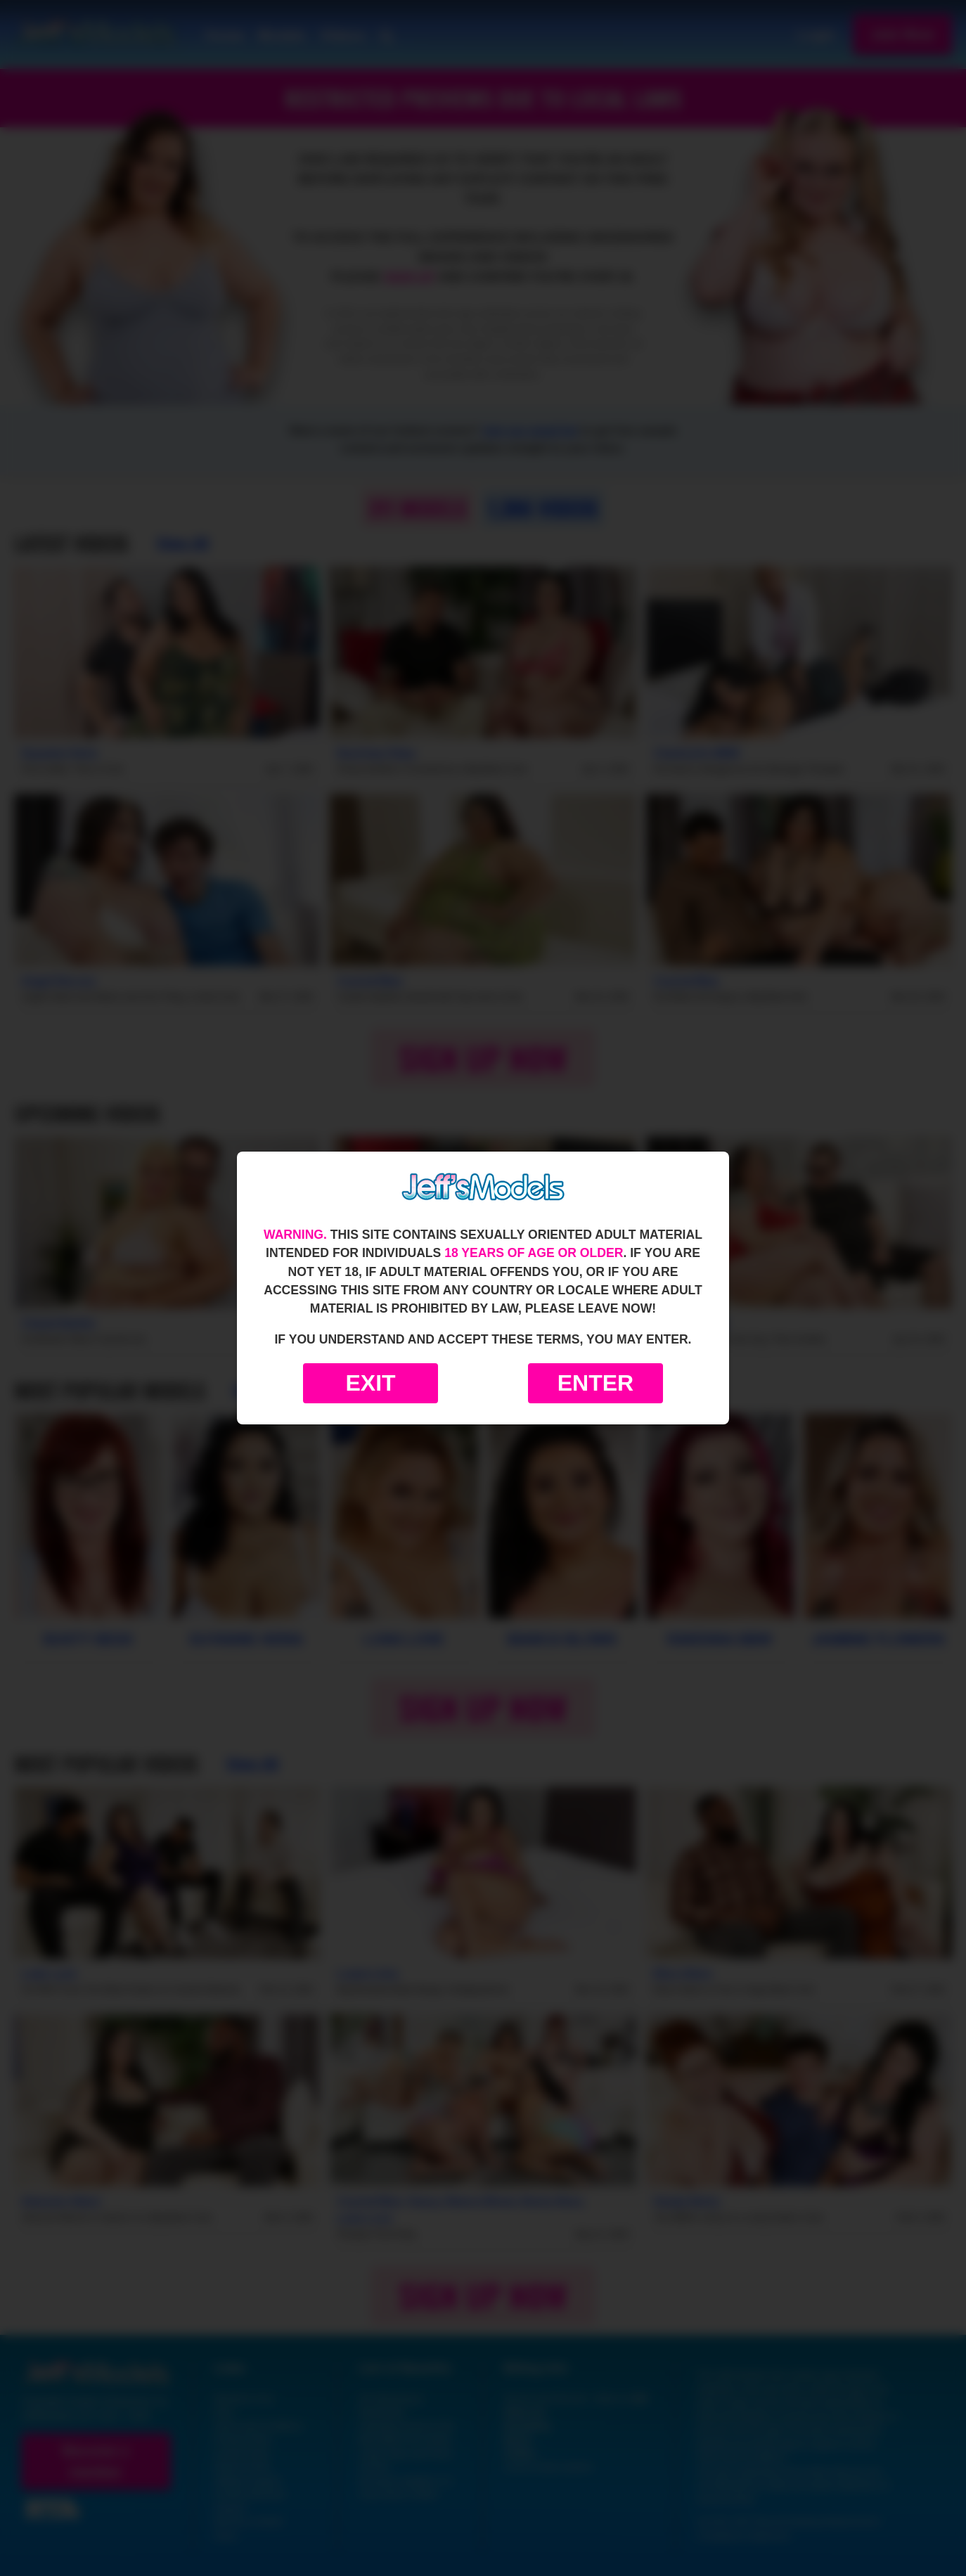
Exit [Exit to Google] (370, 1383)
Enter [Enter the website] (595, 1383)
